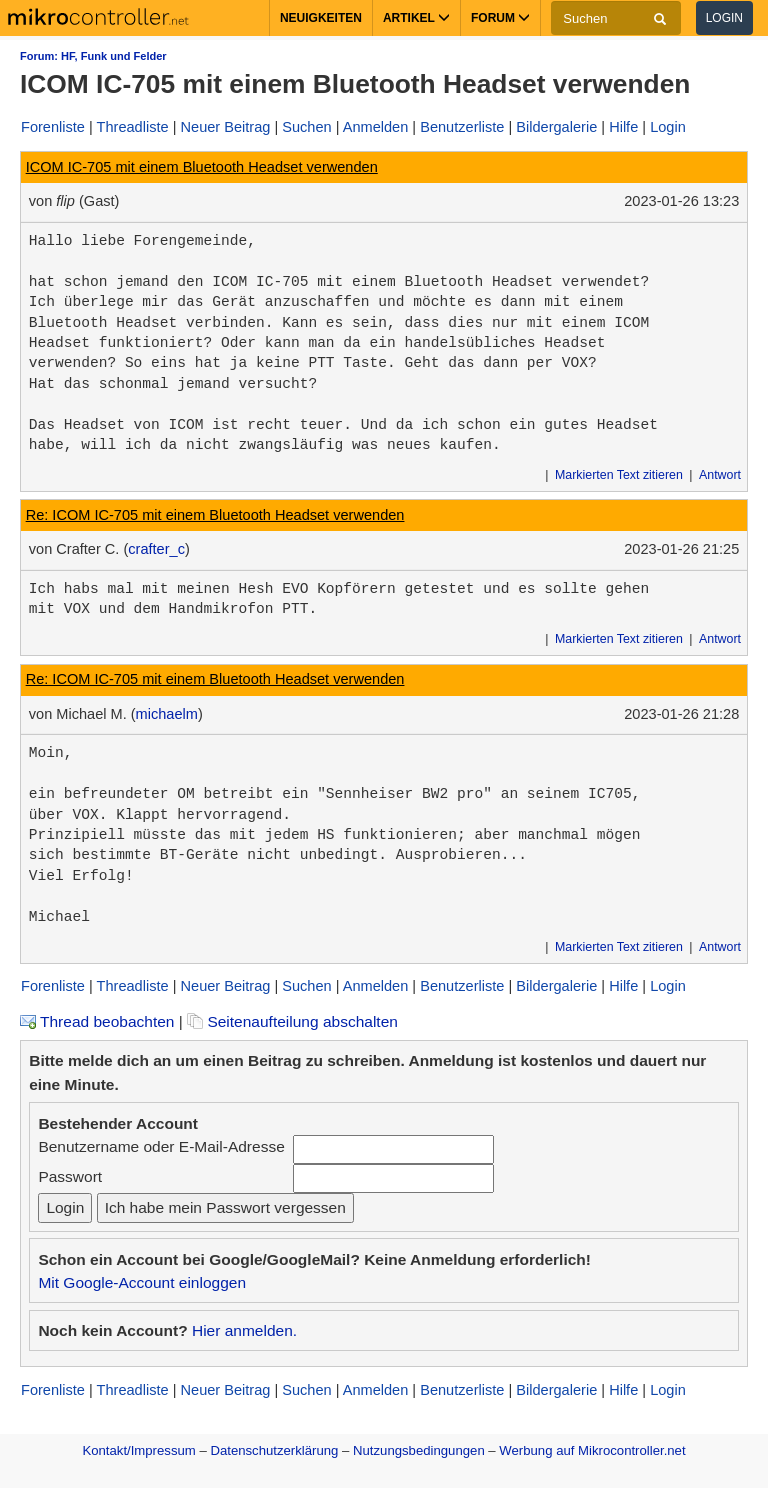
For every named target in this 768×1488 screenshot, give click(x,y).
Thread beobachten (97, 1021)
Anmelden (376, 127)
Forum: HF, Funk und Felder (93, 56)
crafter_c (156, 549)
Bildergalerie (556, 127)
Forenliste (53, 127)
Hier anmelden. (244, 1330)
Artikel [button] (416, 18)
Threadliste (133, 127)
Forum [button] (500, 18)
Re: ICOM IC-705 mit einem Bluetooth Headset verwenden (215, 515)
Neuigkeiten (321, 18)
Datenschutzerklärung (274, 1450)
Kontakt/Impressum (138, 1450)
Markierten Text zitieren (619, 475)
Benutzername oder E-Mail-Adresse (161, 1146)
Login (724, 18)
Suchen (306, 127)
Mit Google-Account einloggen (142, 1282)
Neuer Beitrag (226, 127)
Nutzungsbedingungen (419, 1450)
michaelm (167, 714)
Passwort (70, 1176)
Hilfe (623, 127)
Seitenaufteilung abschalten (292, 1021)
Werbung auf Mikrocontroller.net (592, 1450)
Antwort (720, 475)
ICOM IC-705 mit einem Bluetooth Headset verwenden (202, 167)
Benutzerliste (462, 127)
